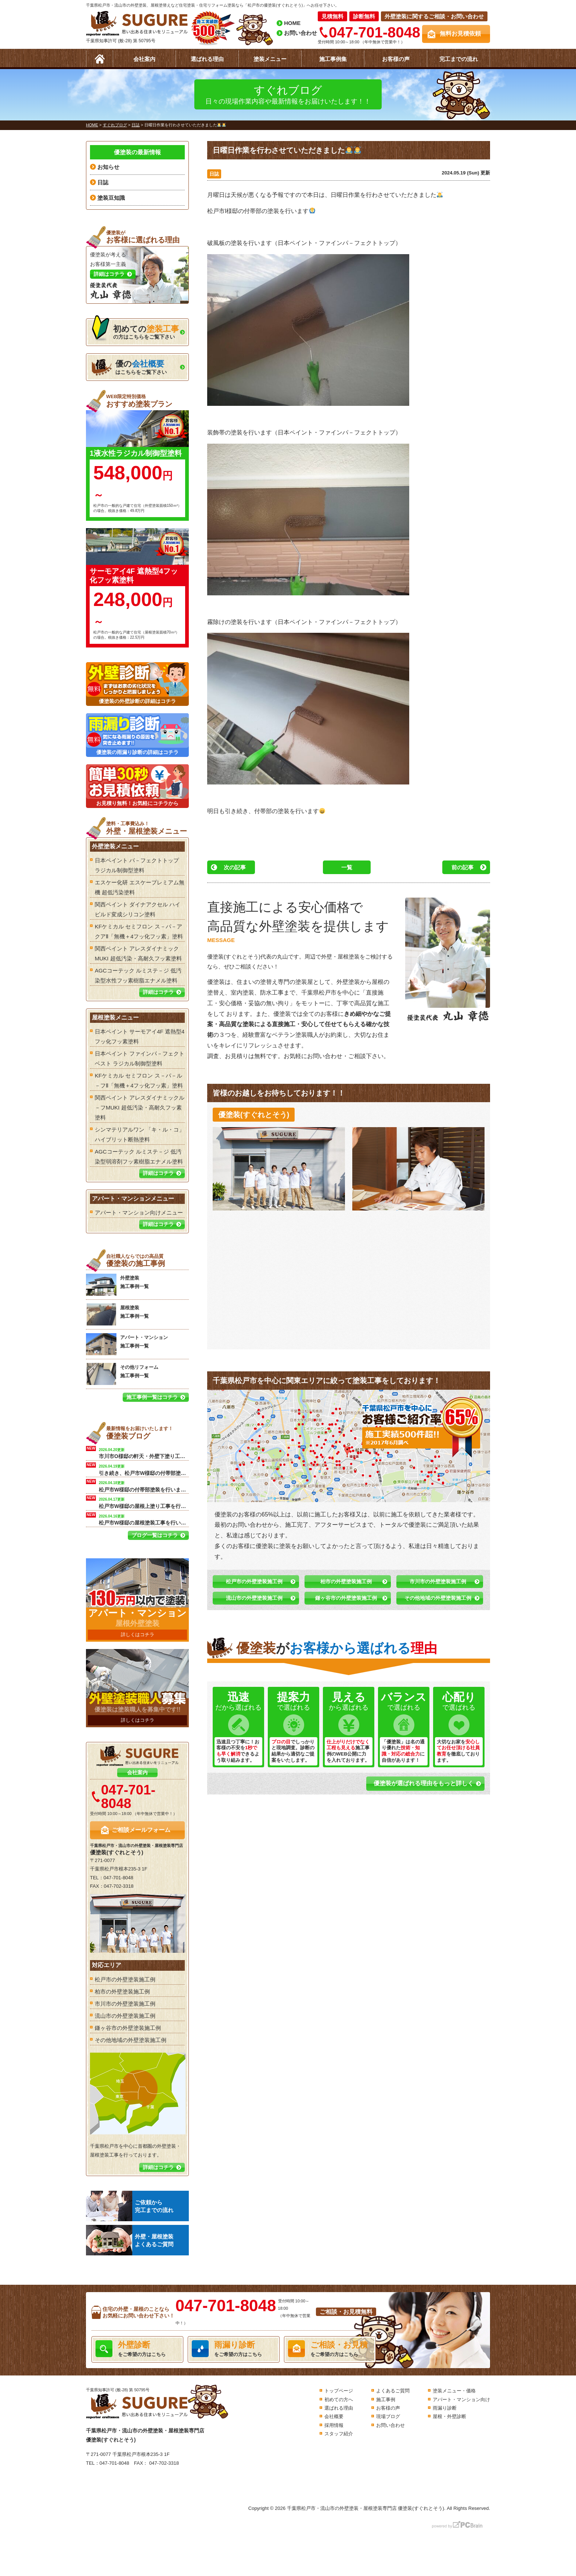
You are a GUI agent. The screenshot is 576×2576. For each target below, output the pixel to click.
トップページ (338, 2390)
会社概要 (333, 2416)
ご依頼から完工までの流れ (129, 2206)
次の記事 (235, 867)
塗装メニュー (270, 59)
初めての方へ (338, 2399)
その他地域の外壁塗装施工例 (437, 1598)
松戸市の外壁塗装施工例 (254, 1581)
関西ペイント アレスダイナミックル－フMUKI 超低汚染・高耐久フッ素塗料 (139, 1107)
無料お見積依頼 (460, 33)
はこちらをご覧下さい (129, 367)
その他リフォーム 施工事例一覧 (122, 1374)
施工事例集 (333, 59)
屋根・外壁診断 (449, 2416)
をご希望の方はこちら (137, 2348)
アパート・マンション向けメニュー (139, 1212)
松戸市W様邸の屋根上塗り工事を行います (144, 1502)
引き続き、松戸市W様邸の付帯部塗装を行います (144, 1469)
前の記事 (462, 867)
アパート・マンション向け (461, 2399)
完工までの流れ (458, 59)
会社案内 (144, 59)
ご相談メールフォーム (141, 1830)
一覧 (346, 867)
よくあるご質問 (393, 2390)
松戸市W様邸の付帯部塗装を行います (144, 1486)
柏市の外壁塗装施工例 (346, 1581)
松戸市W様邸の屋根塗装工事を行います (144, 1519)
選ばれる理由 (207, 59)
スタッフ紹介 (338, 2433)
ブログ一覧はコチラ (155, 1535)
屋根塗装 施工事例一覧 (117, 1314)
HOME (292, 23)
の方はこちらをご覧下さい (135, 330)
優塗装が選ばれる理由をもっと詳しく (424, 1783)
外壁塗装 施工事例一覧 (117, 1285)
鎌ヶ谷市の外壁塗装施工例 (346, 1598)
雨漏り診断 (445, 2408)
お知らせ (108, 167)
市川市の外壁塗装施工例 (438, 1581)
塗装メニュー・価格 (454, 2390)
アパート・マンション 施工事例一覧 (127, 1344)
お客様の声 (396, 59)
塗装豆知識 (111, 198)
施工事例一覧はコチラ (152, 1397)
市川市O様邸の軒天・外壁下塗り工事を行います (144, 1453)
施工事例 (385, 2399)
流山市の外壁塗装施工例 (254, 1598)
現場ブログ (388, 2416)
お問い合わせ (300, 33)
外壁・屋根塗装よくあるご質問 (129, 2240)
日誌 (214, 174)
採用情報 (333, 2425)
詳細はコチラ (158, 992)
